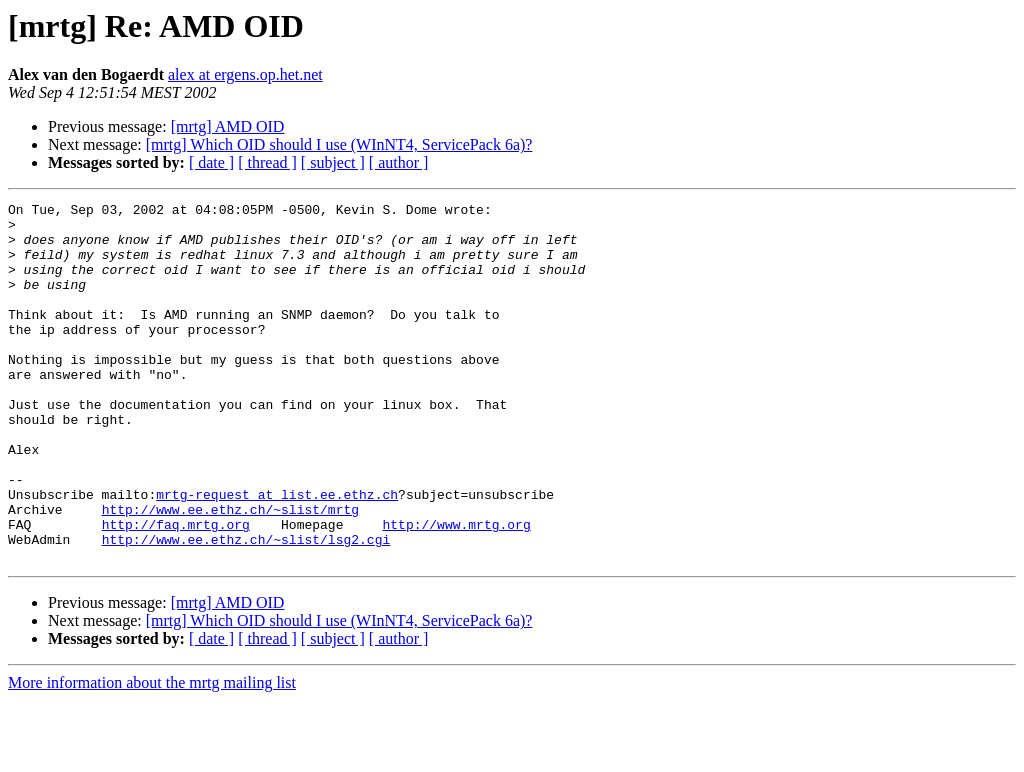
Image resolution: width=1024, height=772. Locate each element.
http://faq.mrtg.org (176, 590)
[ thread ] (267, 162)
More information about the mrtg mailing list (152, 754)
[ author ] (399, 162)
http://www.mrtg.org (456, 590)
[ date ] (211, 162)
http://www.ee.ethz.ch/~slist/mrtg (230, 572)
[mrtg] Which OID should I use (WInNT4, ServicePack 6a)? (339, 144)
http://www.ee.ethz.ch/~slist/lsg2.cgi (246, 608)
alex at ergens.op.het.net (245, 74)
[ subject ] (333, 162)
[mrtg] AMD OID (228, 126)
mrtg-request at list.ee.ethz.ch (277, 554)
